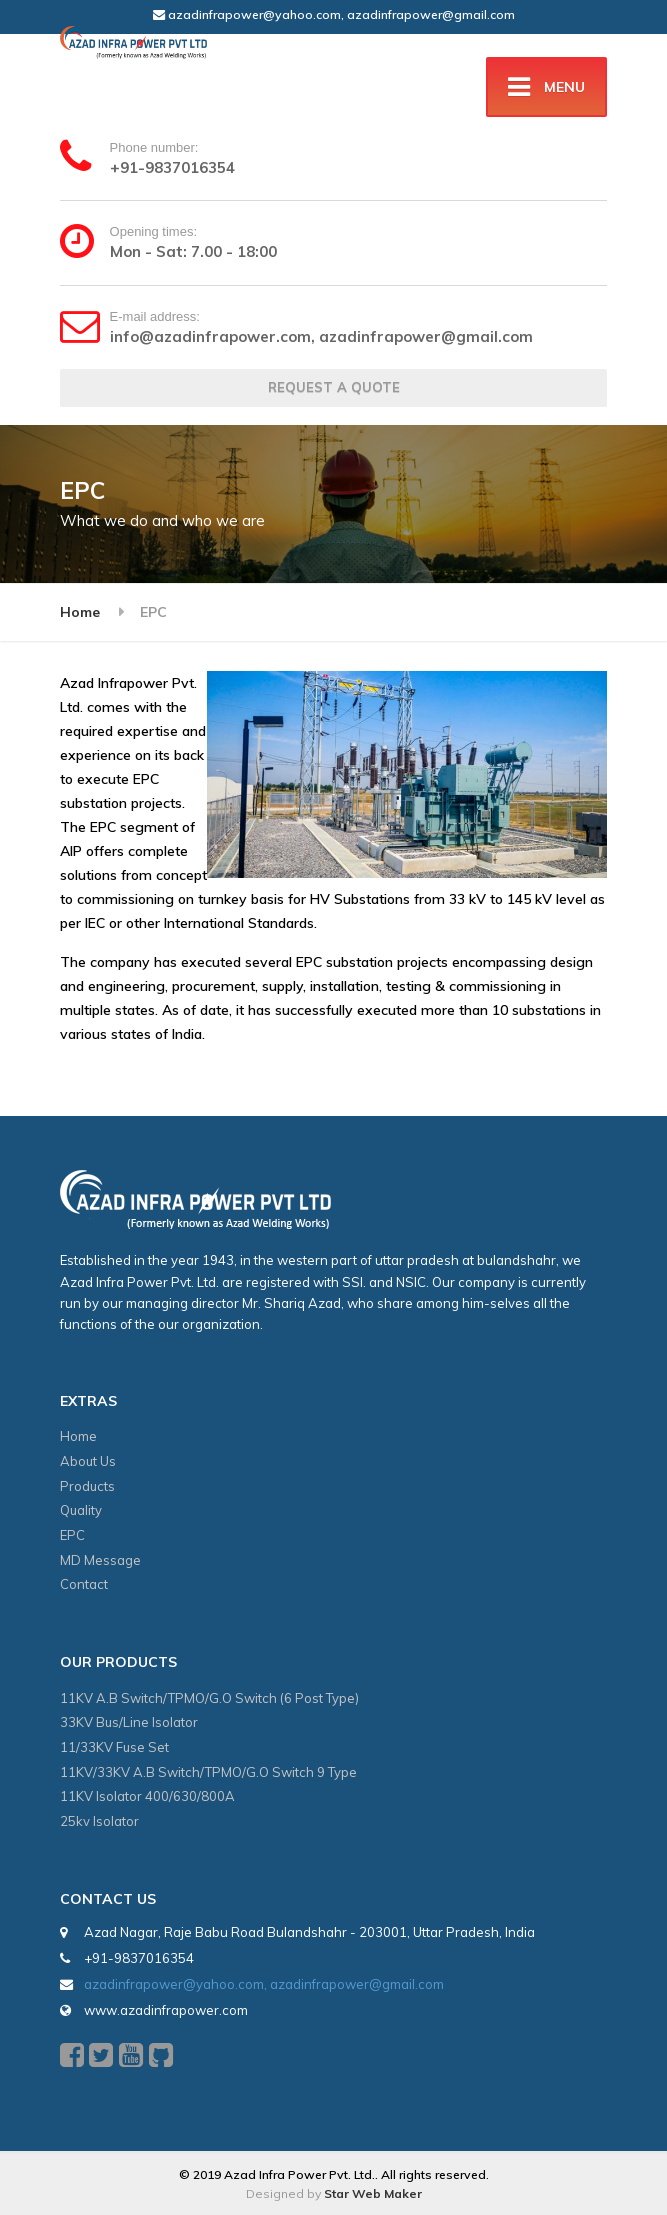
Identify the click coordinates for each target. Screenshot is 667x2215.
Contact (84, 1584)
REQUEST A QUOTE (334, 387)
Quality (81, 1510)
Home (80, 612)
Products (87, 1486)
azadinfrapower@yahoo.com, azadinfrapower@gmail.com (334, 14)
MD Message (100, 1560)
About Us (88, 1461)
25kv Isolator (99, 1821)
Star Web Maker (373, 2193)
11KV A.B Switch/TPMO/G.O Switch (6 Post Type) (209, 1698)
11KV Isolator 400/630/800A (147, 1796)
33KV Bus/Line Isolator (129, 1722)
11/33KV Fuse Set (114, 1747)
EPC (72, 1535)
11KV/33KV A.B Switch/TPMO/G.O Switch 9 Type (208, 1772)
